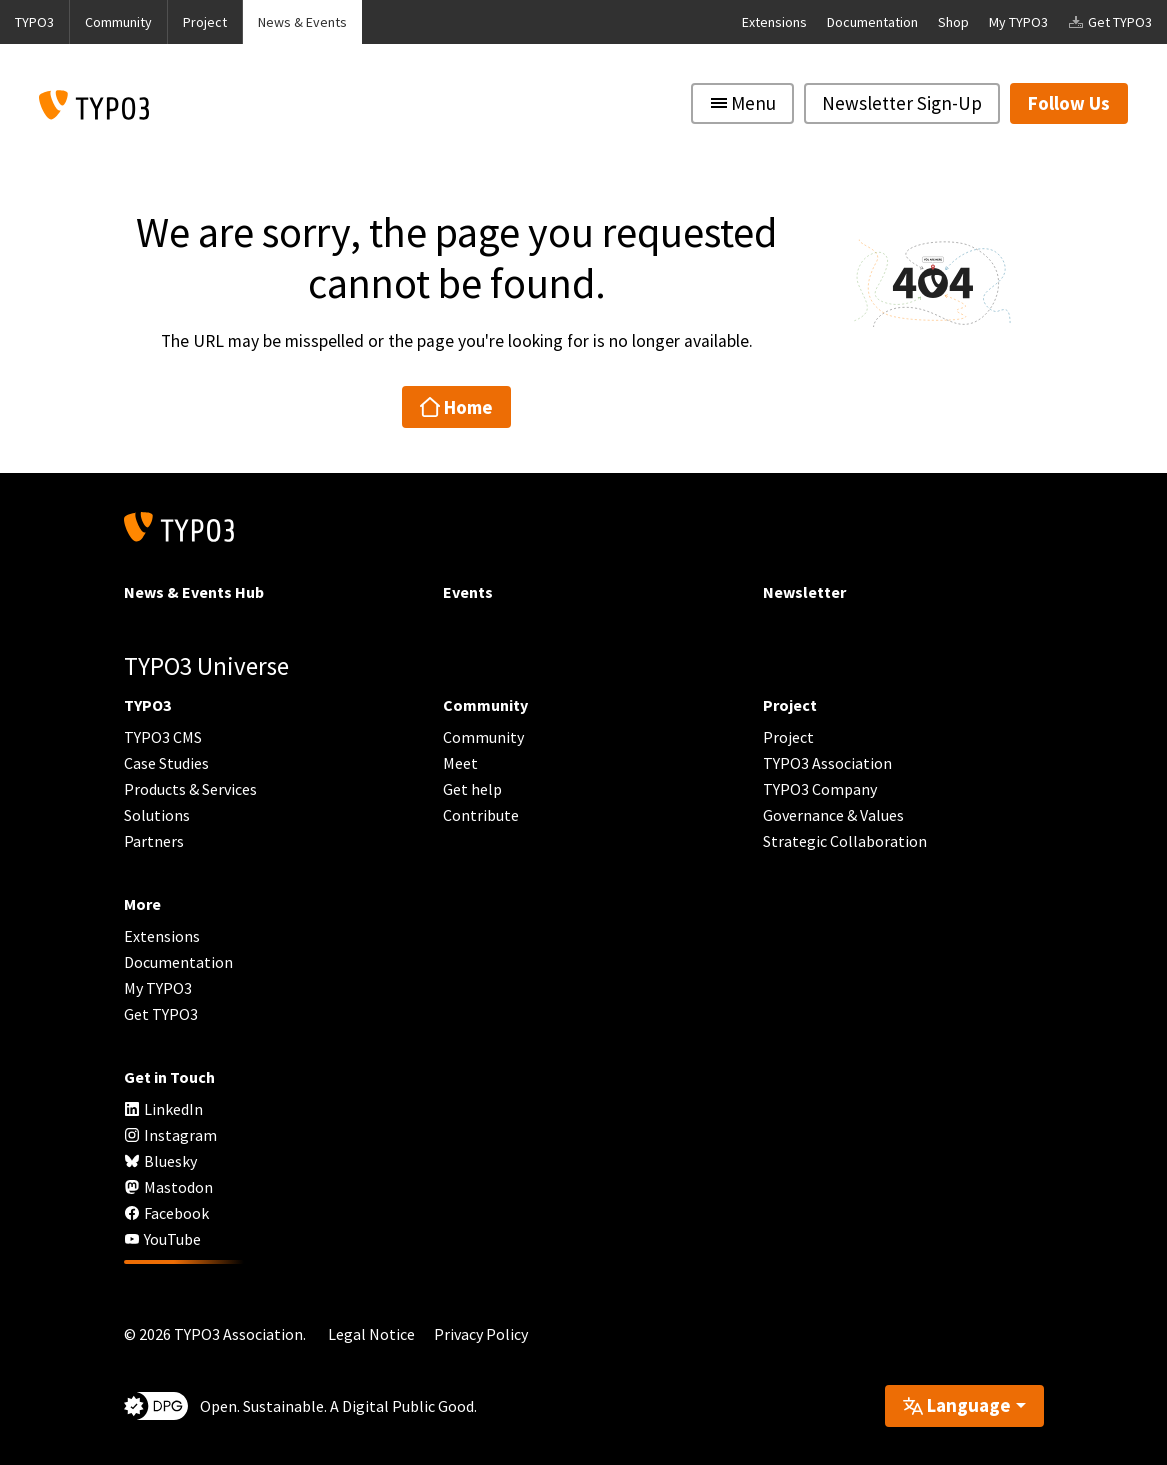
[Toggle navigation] (742, 103)
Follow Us (1069, 103)
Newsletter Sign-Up (902, 103)
